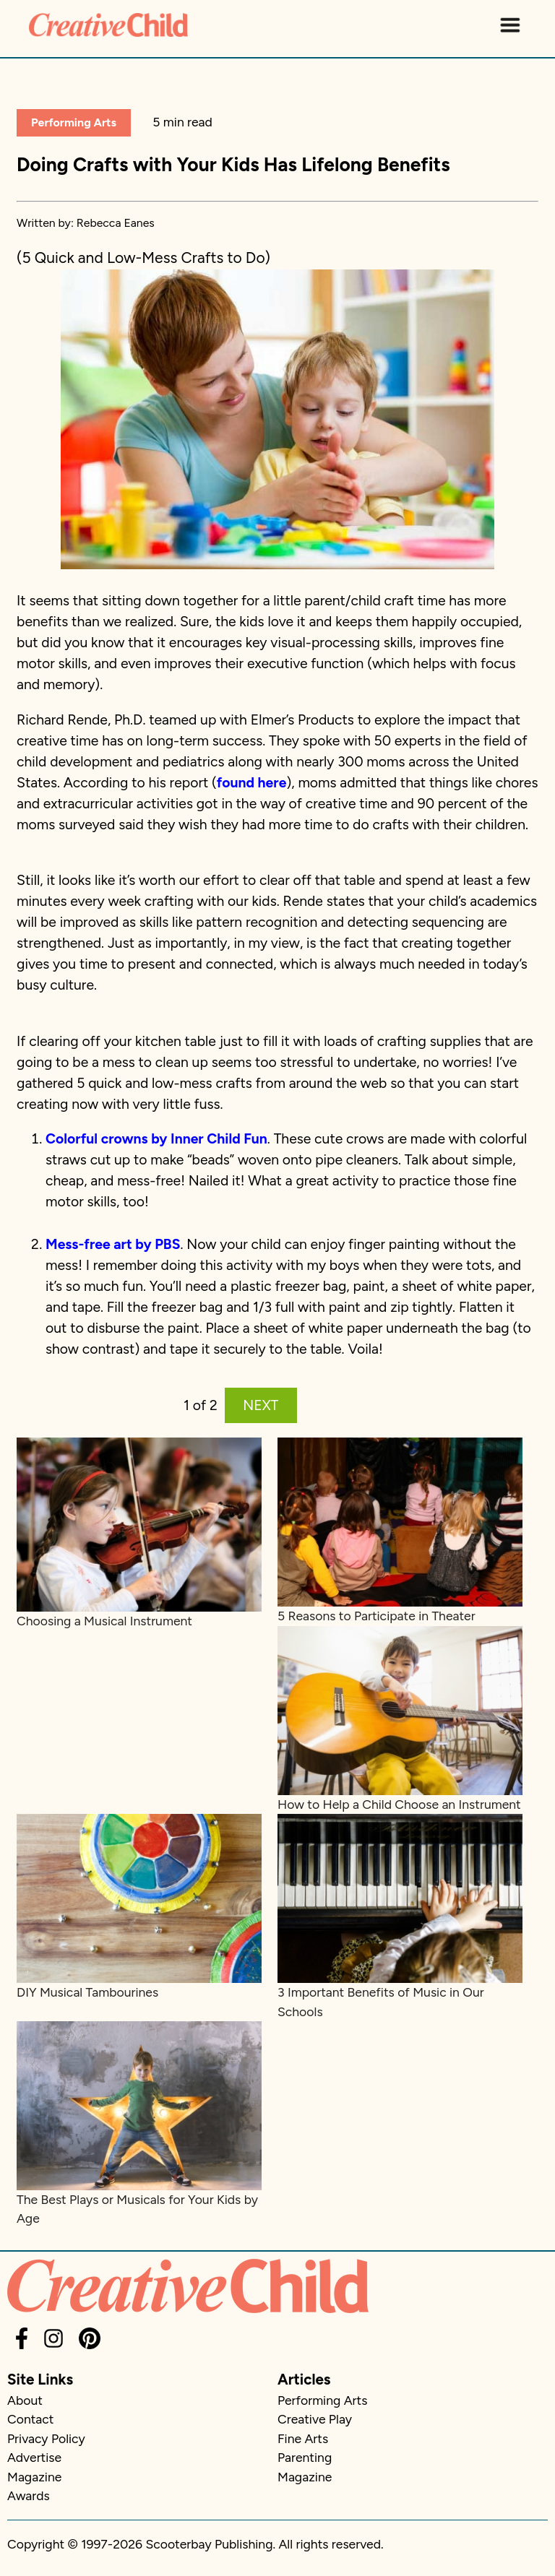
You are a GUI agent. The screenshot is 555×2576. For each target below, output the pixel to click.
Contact (30, 2418)
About (25, 2400)
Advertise (34, 2457)
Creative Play (315, 2418)
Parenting (305, 2457)
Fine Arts (303, 2438)
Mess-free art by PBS (113, 1244)
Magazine (34, 2476)
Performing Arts (73, 122)
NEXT (260, 1405)
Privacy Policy (46, 2438)
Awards (28, 2495)
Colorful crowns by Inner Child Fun (156, 1139)
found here (252, 782)
